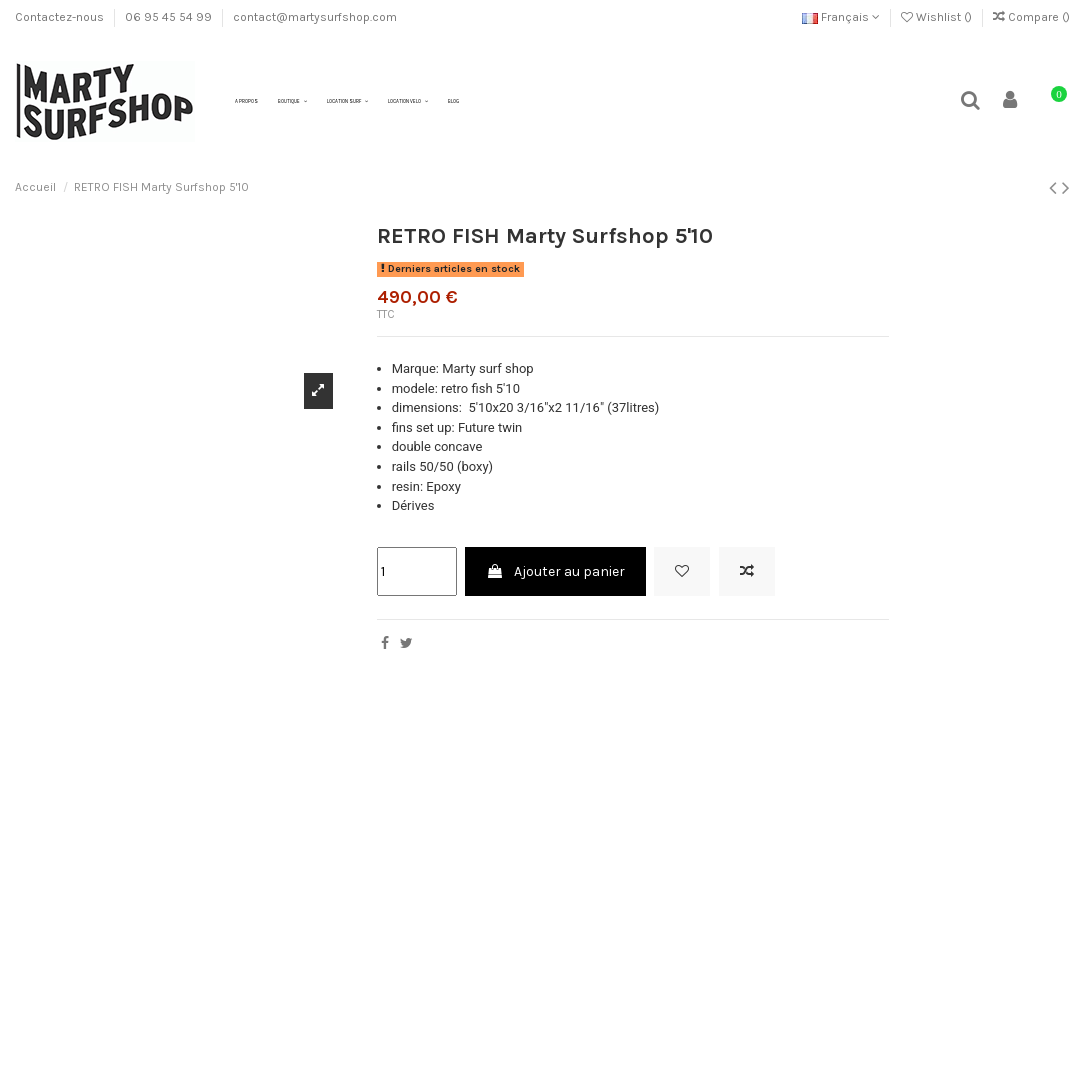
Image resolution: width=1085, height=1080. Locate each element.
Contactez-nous (61, 17)
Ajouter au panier (555, 571)
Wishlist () (938, 17)
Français (841, 17)
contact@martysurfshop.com (315, 17)
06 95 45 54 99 (170, 17)
